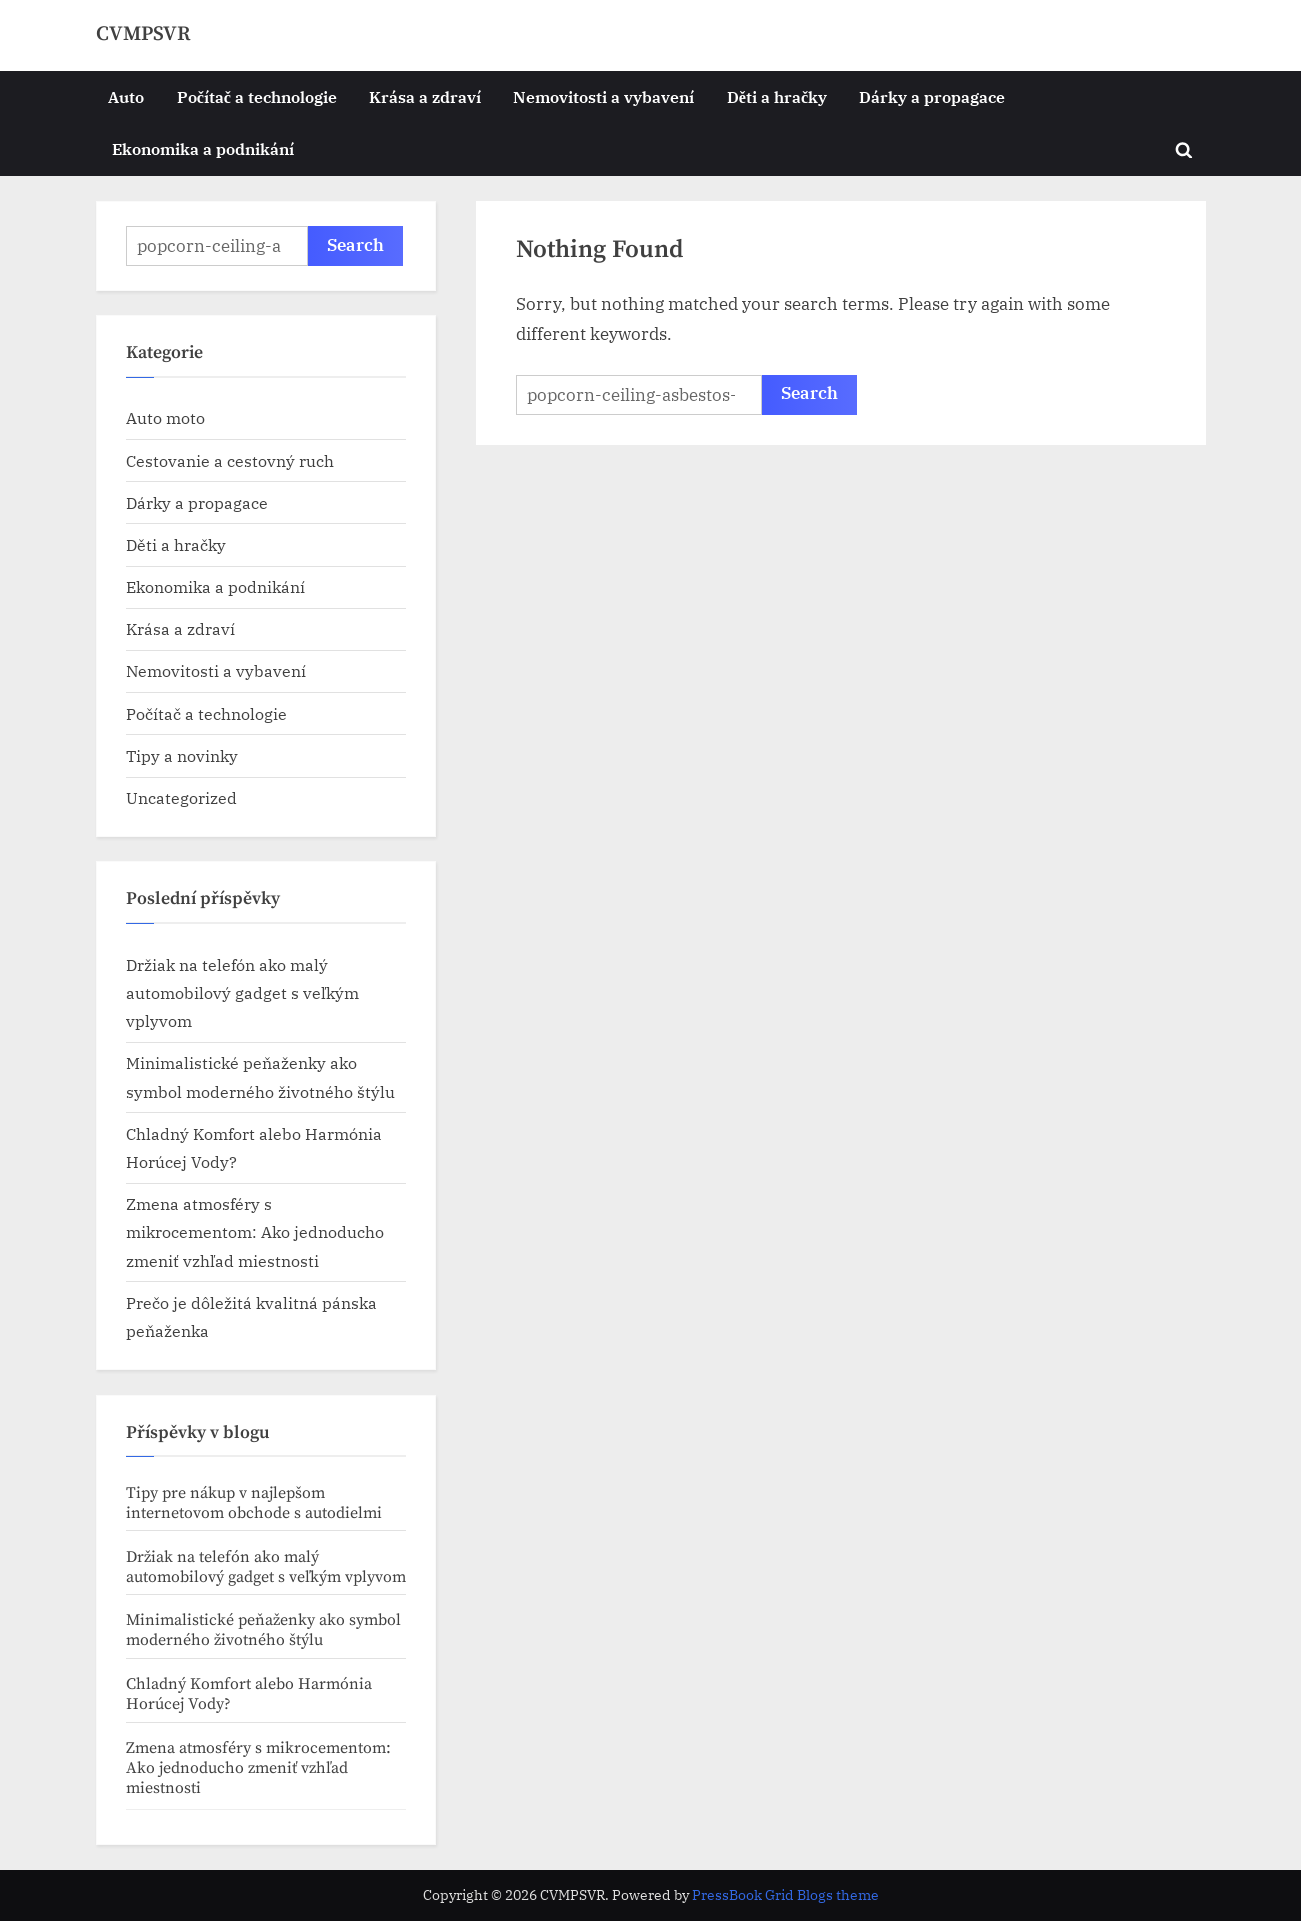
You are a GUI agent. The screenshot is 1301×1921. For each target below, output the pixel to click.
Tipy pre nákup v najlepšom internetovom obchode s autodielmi (254, 1503)
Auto (126, 96)
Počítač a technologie (257, 96)
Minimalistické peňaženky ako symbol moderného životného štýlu (263, 1630)
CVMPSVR (143, 34)
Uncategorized (181, 797)
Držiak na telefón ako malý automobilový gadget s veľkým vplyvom (242, 993)
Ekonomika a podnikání (203, 148)
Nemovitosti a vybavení (603, 96)
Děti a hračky (777, 96)
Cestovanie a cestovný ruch (230, 460)
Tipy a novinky (182, 755)
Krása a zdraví (425, 96)
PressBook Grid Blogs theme (785, 1895)
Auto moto (165, 417)
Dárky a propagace (932, 96)
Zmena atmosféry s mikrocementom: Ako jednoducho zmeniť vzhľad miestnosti (255, 1232)
